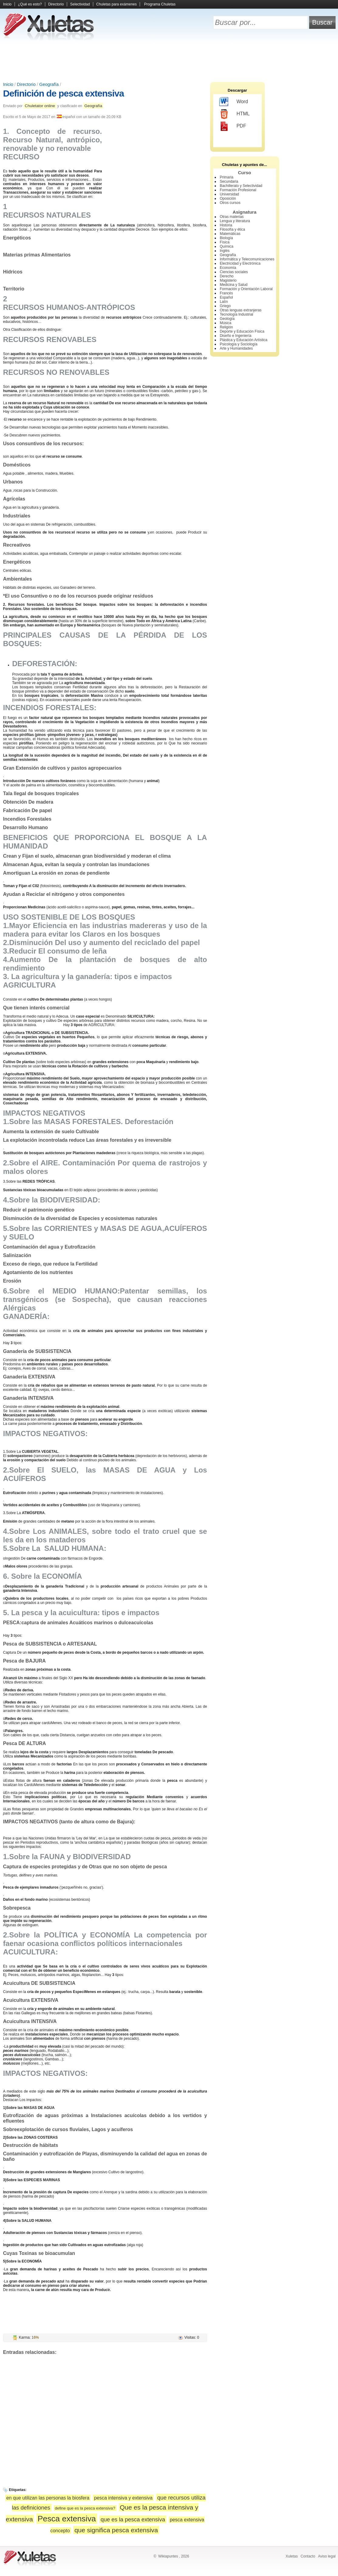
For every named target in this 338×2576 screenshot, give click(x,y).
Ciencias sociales (234, 272)
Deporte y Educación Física (242, 331)
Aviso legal (327, 2556)
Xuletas (291, 2556)
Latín (224, 302)
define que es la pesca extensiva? (85, 2508)
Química (227, 246)
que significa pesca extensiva (116, 2530)
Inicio (7, 4)
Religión (226, 327)
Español (226, 297)
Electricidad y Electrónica (240, 263)
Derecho (227, 276)
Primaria (227, 177)
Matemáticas (230, 234)
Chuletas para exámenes (116, 4)
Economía (228, 268)
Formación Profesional (238, 190)
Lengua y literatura (235, 221)
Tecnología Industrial (236, 314)
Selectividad (80, 4)
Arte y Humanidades (236, 348)
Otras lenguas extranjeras (240, 310)
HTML (234, 114)
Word (233, 102)
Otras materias (232, 217)
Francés (226, 293)
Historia (226, 225)
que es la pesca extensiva (133, 2519)
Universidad (229, 194)
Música (225, 323)
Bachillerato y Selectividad (241, 186)
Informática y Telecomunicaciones (247, 259)
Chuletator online (40, 105)
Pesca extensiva (67, 2518)
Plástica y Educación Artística (244, 340)
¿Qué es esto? (30, 4)
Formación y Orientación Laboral (246, 289)
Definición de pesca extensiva (63, 93)
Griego (225, 306)
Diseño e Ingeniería (235, 336)
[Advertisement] (169, 61)
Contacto (308, 2556)
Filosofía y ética (232, 229)
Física (225, 242)
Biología (226, 238)
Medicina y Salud (234, 285)
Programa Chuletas (160, 4)
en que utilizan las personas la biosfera (48, 2497)
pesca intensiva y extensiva (123, 2497)
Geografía (49, 84)
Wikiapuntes (168, 2556)
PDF (232, 126)
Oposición (228, 198)
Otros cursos (230, 203)
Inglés (225, 251)
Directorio (56, 4)
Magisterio (228, 280)
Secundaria (229, 181)
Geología (227, 319)
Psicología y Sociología (239, 344)
